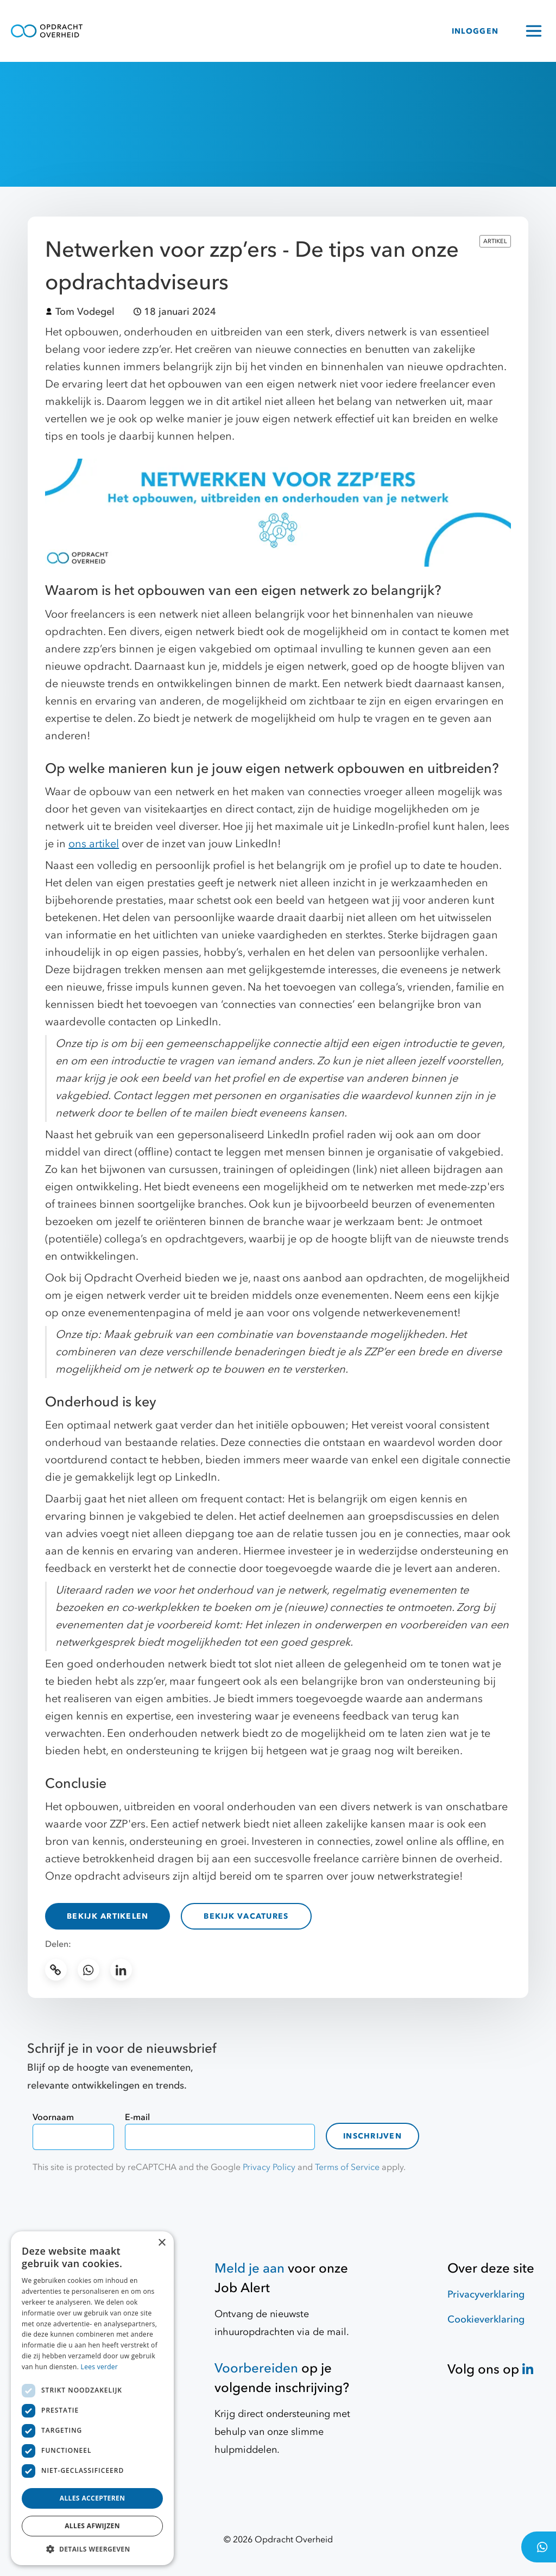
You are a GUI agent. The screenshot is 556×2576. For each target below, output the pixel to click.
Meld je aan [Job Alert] (249, 2268)
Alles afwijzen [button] (92, 2525)
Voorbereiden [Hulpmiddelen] (256, 2368)
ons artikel (93, 843)
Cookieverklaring (486, 2319)
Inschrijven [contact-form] (372, 2136)
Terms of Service (347, 2167)
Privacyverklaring (486, 2294)
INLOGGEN (475, 31)
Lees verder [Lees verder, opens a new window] (99, 2366)
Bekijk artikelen (107, 1916)
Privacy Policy (269, 2167)
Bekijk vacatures (246, 1916)
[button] (92, 2548)
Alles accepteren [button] (92, 2498)
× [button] (161, 2243)
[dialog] (92, 2398)
